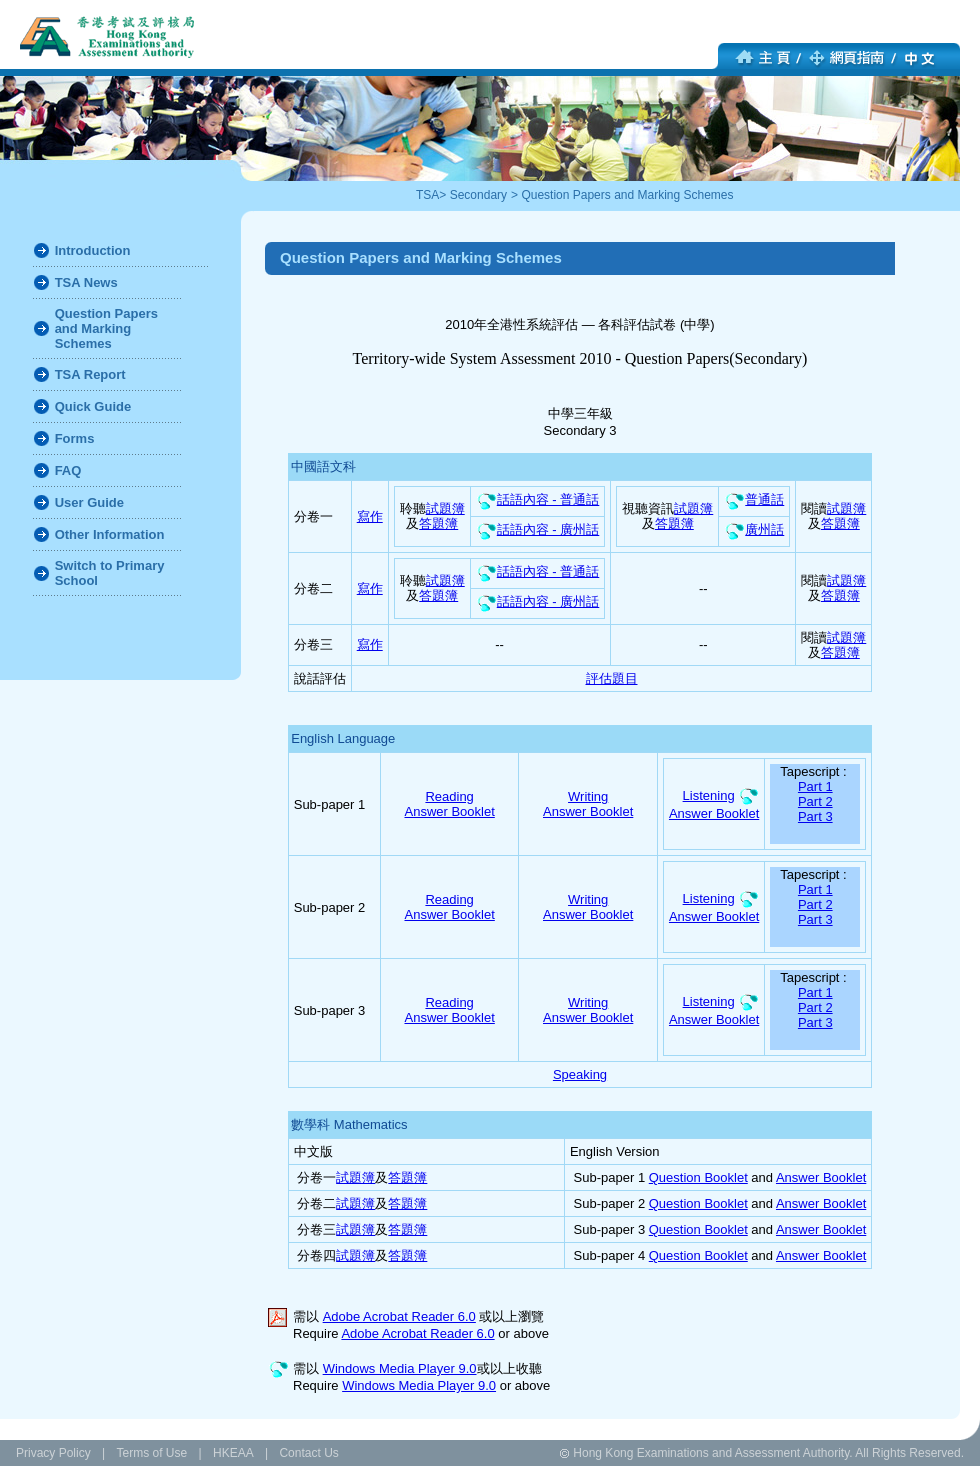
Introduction (93, 250)
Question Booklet (698, 1177)
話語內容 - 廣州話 (538, 529)
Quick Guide (93, 406)
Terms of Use (151, 1453)
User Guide (89, 502)
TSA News (86, 282)
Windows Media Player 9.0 (400, 1368)
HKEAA (233, 1453)
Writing (588, 796)
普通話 (754, 499)
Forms (75, 438)
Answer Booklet (449, 811)
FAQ (68, 470)
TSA (427, 195)
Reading (449, 796)
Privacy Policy (53, 1453)
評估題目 (612, 678)
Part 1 (815, 786)
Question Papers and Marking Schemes (627, 195)
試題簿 (445, 508)
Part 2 (815, 801)
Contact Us (308, 1453)
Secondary (478, 195)
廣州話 (754, 529)
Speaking (580, 1074)
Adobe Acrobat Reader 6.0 (399, 1316)
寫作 (370, 516)
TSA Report (90, 374)
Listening (709, 795)
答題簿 (438, 523)
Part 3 (815, 816)
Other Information (110, 534)
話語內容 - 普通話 (538, 499)
